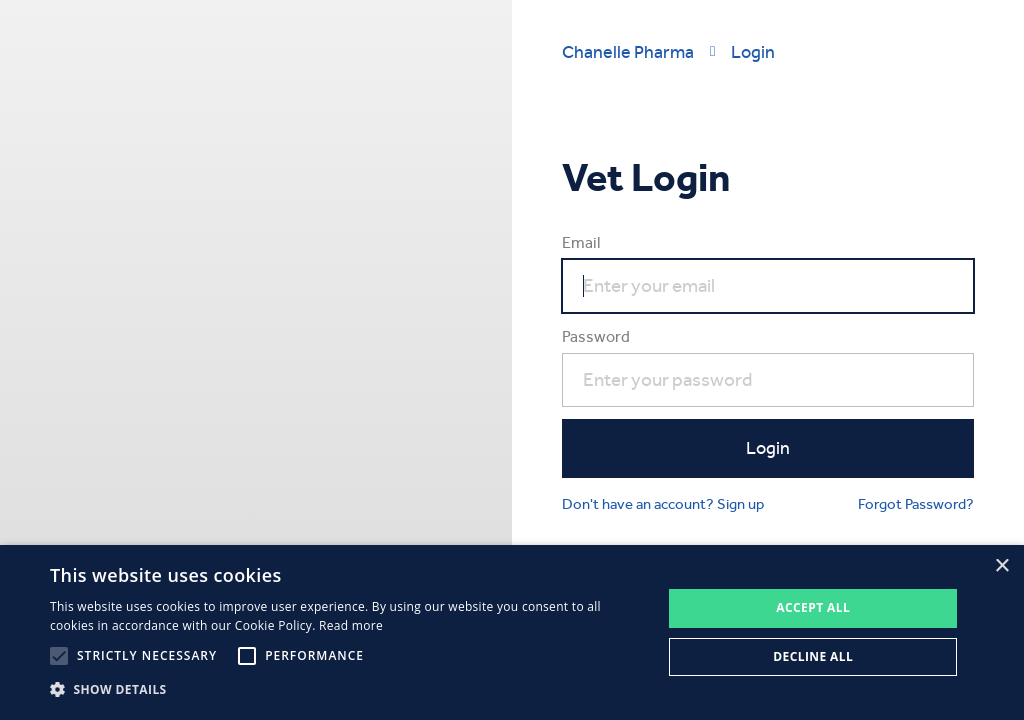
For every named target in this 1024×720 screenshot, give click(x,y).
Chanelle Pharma (628, 51)
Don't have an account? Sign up (663, 504)
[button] (347, 690)
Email (581, 242)
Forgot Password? (916, 504)
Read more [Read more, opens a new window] (351, 625)
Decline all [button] (813, 656)
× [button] (1001, 566)
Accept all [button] (813, 607)
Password (596, 336)
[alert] (512, 632)
